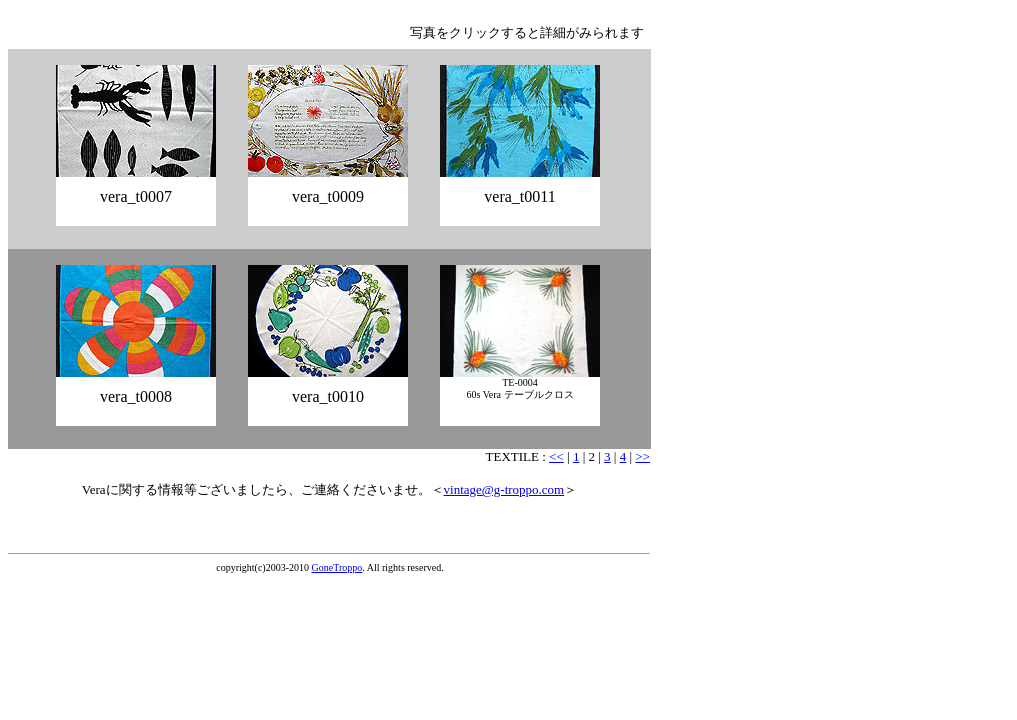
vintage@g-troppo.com (504, 489)
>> (642, 456)
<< (556, 456)
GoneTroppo (337, 567)
